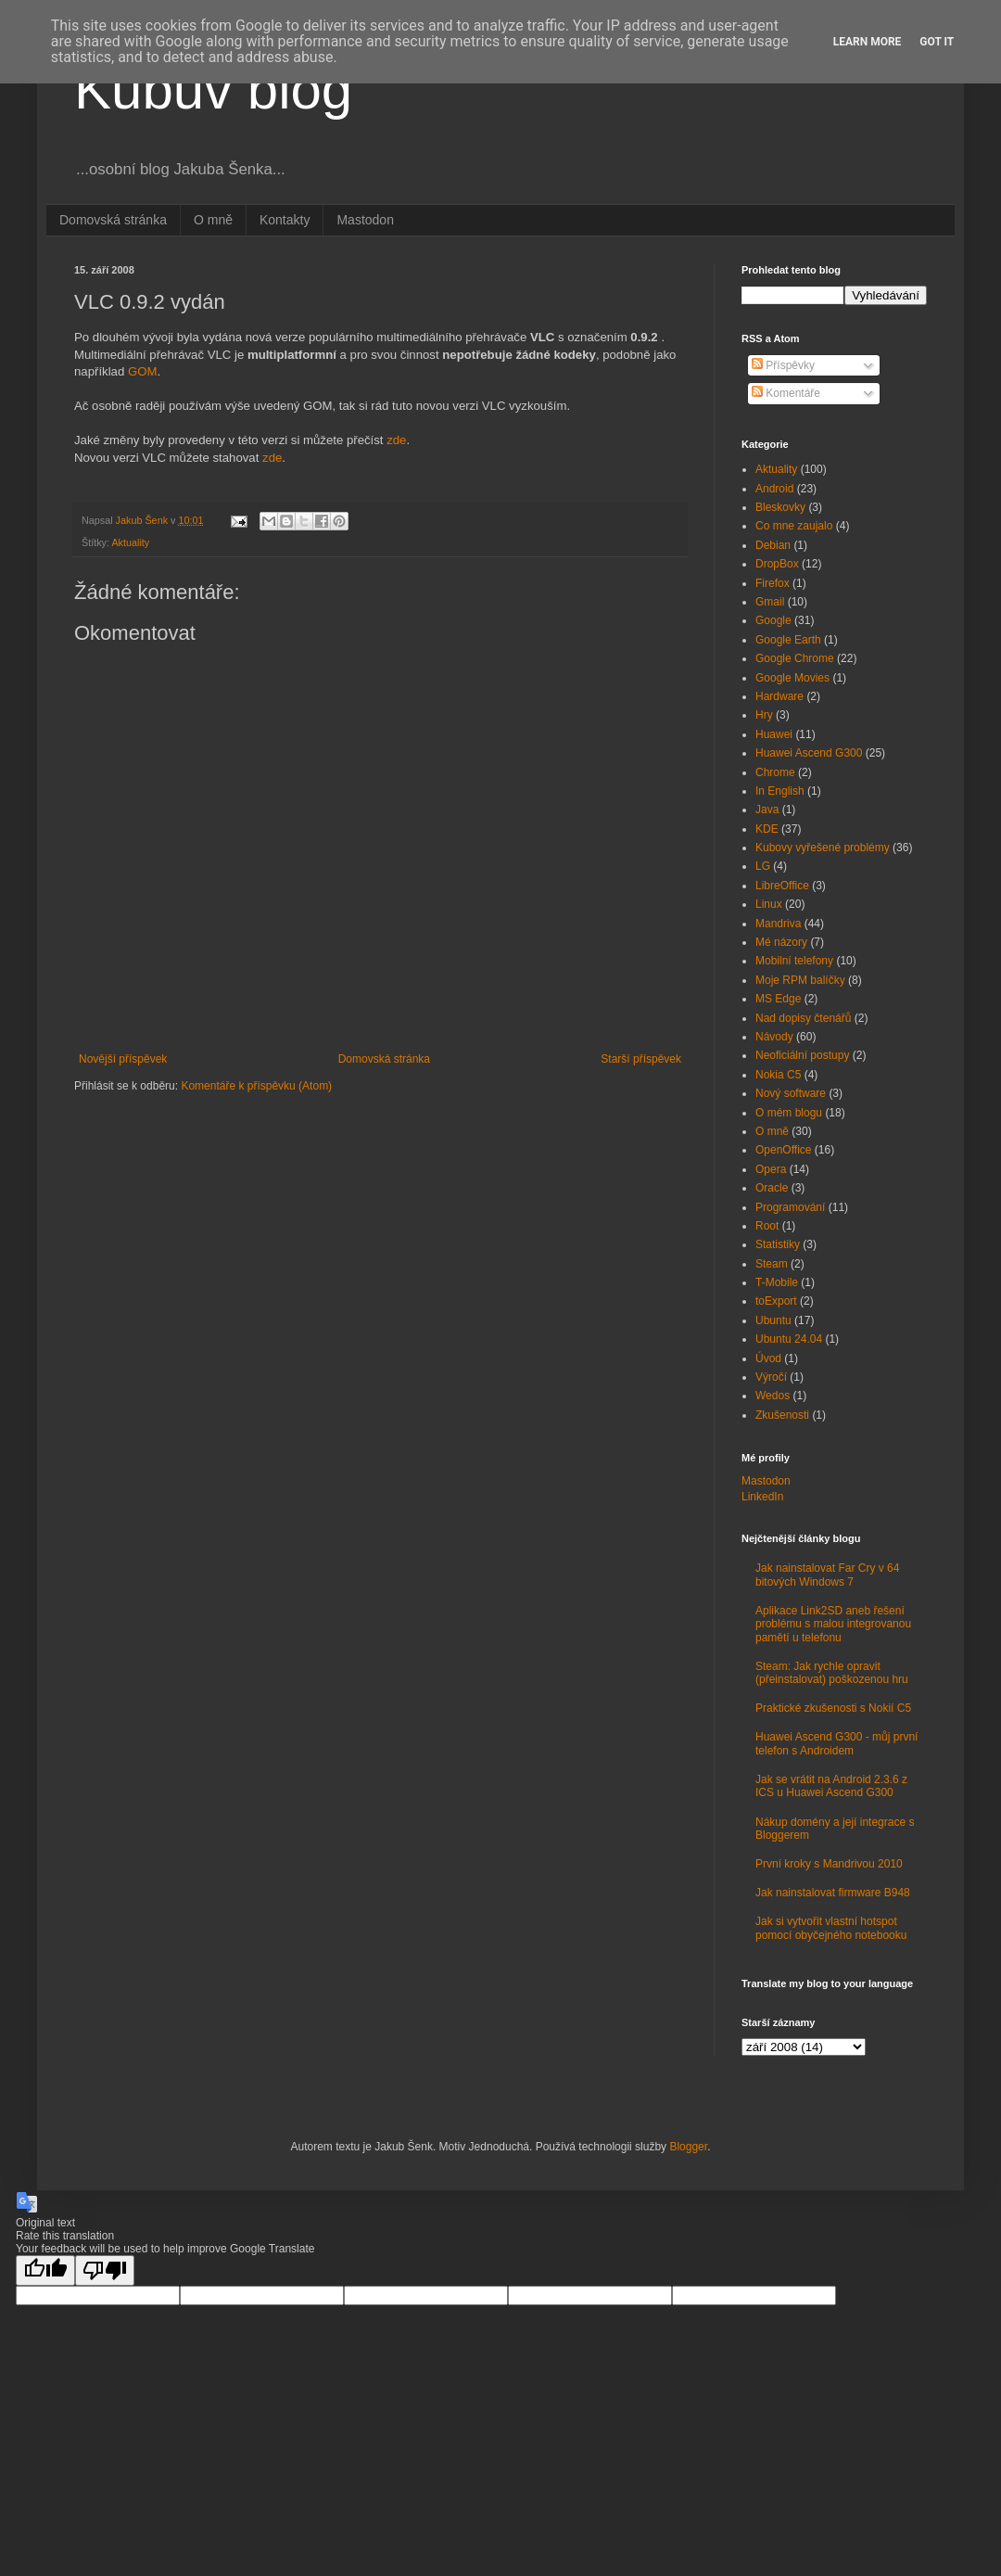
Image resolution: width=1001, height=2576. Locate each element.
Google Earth (788, 639)
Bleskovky (780, 507)
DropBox (777, 563)
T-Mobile (776, 1282)
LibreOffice (782, 885)
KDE (767, 829)
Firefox (772, 583)
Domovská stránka (113, 219)
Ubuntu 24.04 (788, 1339)
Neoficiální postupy (802, 1055)
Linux (768, 904)
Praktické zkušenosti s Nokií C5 (833, 1708)
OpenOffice (783, 1149)
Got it (936, 41)
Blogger (688, 2146)
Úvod (768, 1358)
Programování (790, 1207)
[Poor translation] (104, 2270)
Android (774, 488)
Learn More (867, 41)
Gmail (769, 601)
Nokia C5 (778, 1074)
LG (762, 866)
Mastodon (364, 219)
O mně (213, 219)
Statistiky (777, 1244)
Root (767, 1225)
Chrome (775, 772)
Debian (773, 545)
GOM (143, 371)
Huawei (773, 734)
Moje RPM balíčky (800, 980)
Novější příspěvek (123, 1058)
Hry (764, 714)
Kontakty (285, 219)
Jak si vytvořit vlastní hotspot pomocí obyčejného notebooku (830, 1928)
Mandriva (778, 923)
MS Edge (778, 998)
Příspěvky (783, 365)
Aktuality (130, 542)
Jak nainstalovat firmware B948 (832, 1892)
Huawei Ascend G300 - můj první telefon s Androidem (836, 1743)
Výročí (771, 1377)
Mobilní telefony (794, 960)
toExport (776, 1300)
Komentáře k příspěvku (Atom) (256, 1085)
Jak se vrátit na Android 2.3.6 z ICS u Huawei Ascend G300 (831, 1786)
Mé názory (781, 942)
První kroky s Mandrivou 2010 (829, 1863)
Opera (770, 1169)
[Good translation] (45, 2270)
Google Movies (792, 677)
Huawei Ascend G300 (808, 752)
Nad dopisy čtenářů (803, 1018)
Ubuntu (773, 1320)
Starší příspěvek (641, 1058)
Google (773, 620)
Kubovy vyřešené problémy (822, 847)
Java (767, 809)
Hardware (779, 696)
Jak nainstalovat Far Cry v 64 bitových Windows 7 (827, 1575)
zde (396, 440)
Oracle (771, 1187)
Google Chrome (794, 658)
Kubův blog (213, 89)
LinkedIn (762, 1496)
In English (780, 790)
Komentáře (786, 393)
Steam (771, 1263)
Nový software (790, 1093)
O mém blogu (788, 1112)
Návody (774, 1036)
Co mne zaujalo (793, 525)
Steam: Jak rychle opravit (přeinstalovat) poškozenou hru (831, 1673)
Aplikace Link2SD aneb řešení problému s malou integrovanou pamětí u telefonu (833, 1624)
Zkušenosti (782, 1415)
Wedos (772, 1395)
